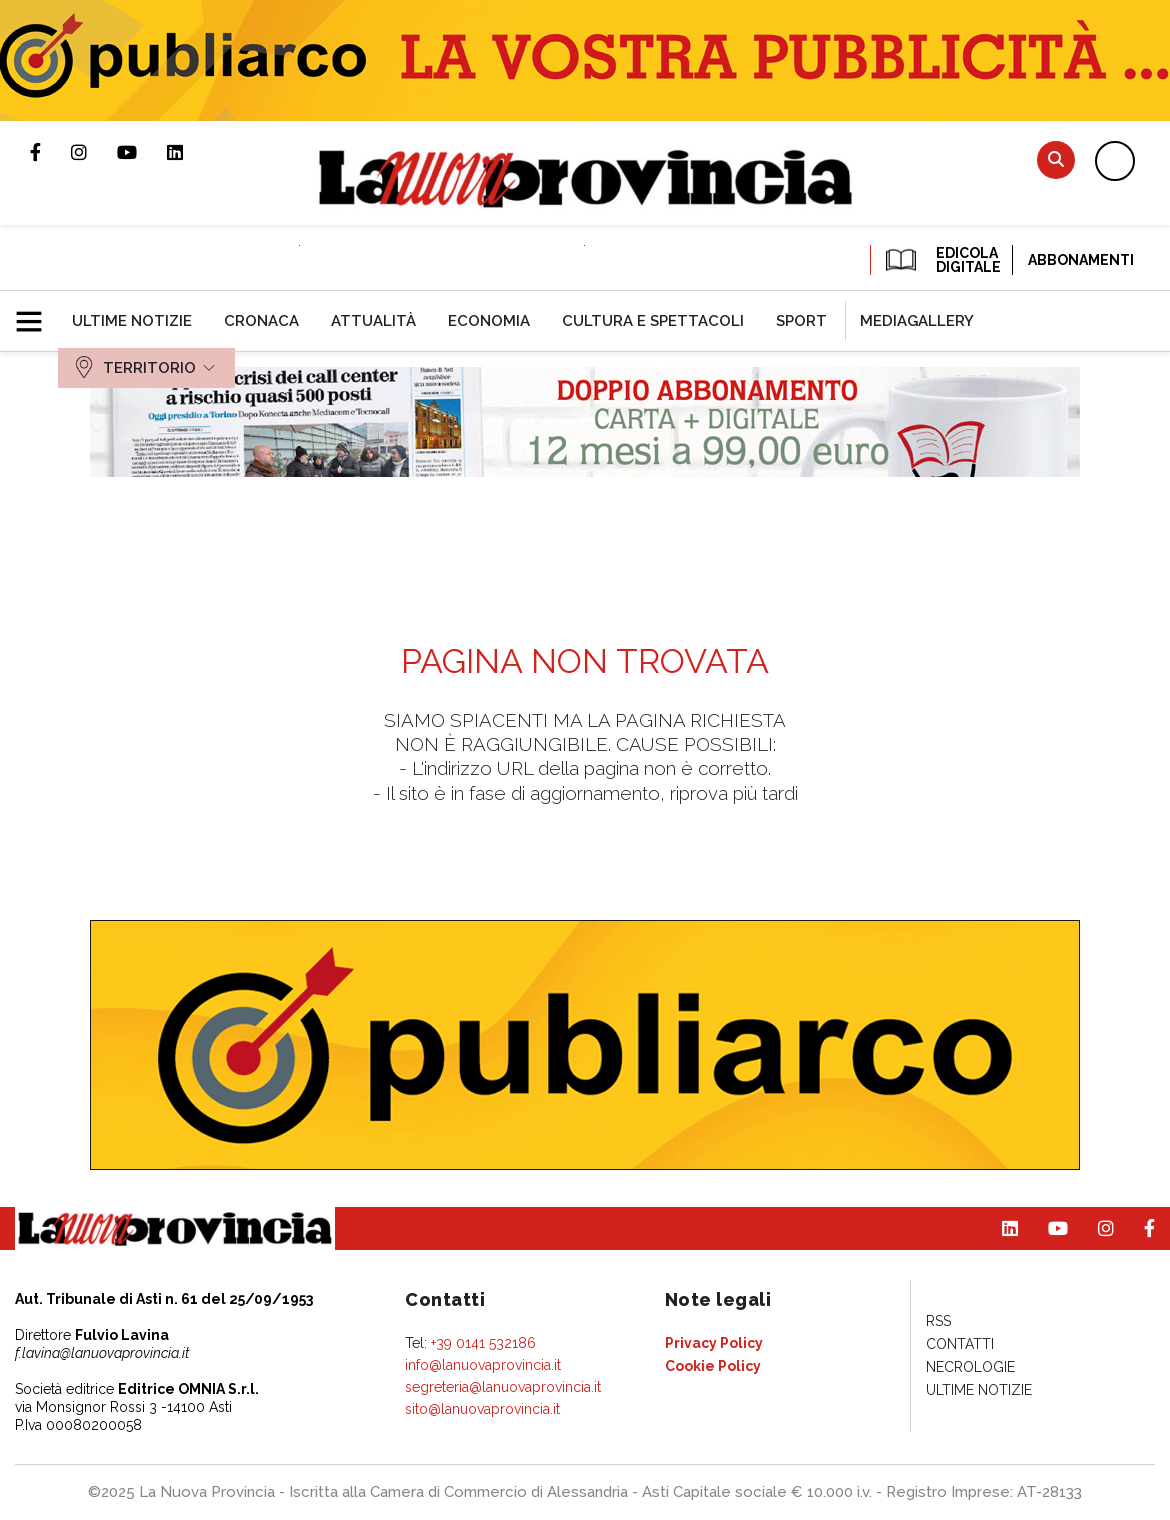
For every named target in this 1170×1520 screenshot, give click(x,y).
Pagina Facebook (50, 152)
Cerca (1056, 159)
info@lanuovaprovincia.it (483, 1365)
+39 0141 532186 (483, 1343)
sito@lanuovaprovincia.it (482, 1409)
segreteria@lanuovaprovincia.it (503, 1387)
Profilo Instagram (94, 152)
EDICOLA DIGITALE (941, 260)
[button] (36, 313)
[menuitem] (132, 321)
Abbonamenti (1081, 260)
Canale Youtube (142, 152)
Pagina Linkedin (190, 152)
